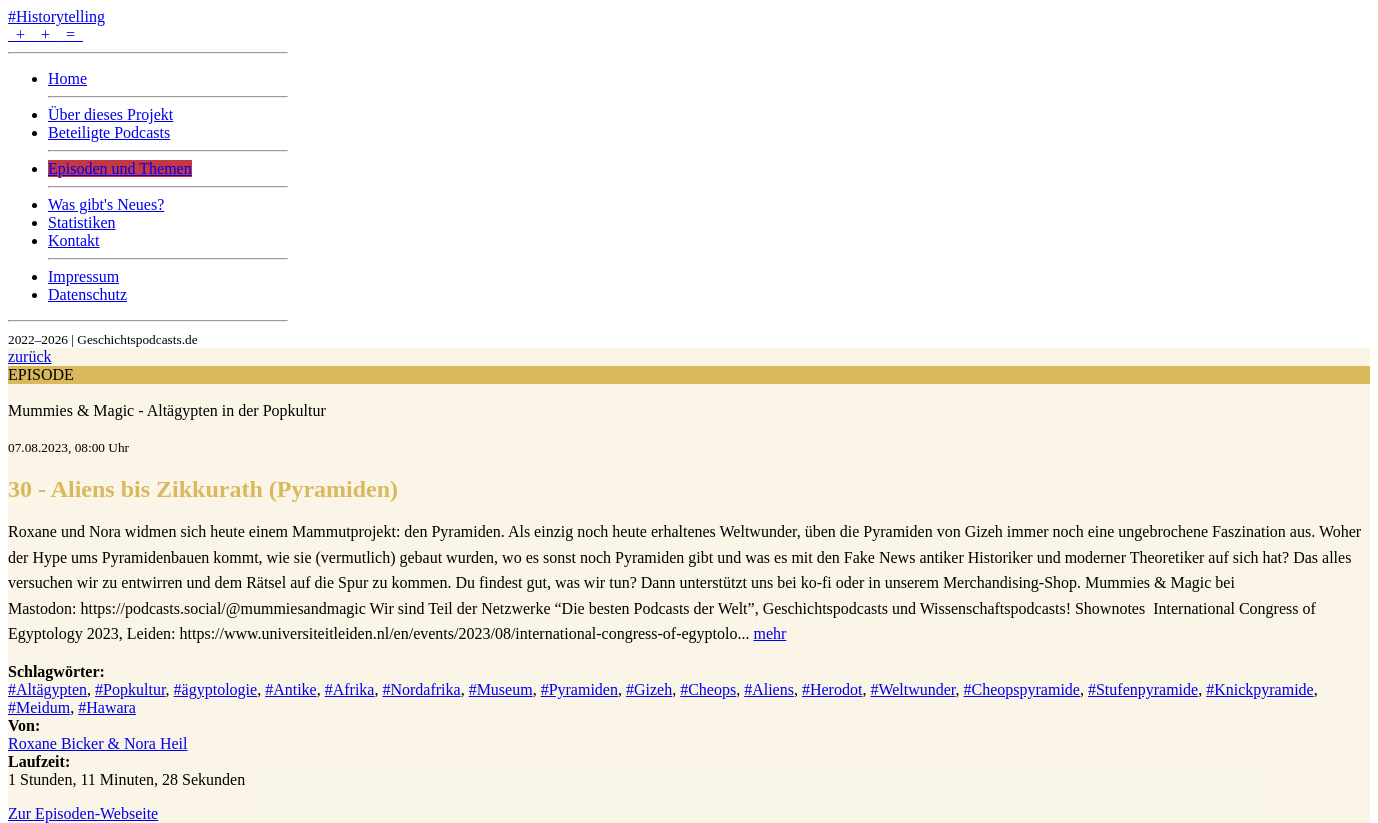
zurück (30, 356)
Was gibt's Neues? (106, 204)
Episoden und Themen (120, 168)
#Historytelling (56, 16)
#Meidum (39, 707)
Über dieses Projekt (110, 114)
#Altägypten (47, 689)
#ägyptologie (216, 689)
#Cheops (708, 689)
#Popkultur (130, 689)
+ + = (45, 34)
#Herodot (832, 689)
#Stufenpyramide (1143, 689)
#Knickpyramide (1260, 689)
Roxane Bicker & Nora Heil (98, 743)
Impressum (83, 276)
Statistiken (82, 222)
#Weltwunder (912, 689)
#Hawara (107, 707)
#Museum (501, 689)
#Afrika (350, 689)
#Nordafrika (421, 689)
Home (67, 78)
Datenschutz (87, 294)
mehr (769, 633)
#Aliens (769, 689)
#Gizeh (649, 689)
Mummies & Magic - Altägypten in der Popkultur (167, 410)
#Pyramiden (579, 689)
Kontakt (74, 240)
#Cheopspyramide (1022, 689)
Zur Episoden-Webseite (83, 813)
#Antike (291, 689)
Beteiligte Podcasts (109, 132)
